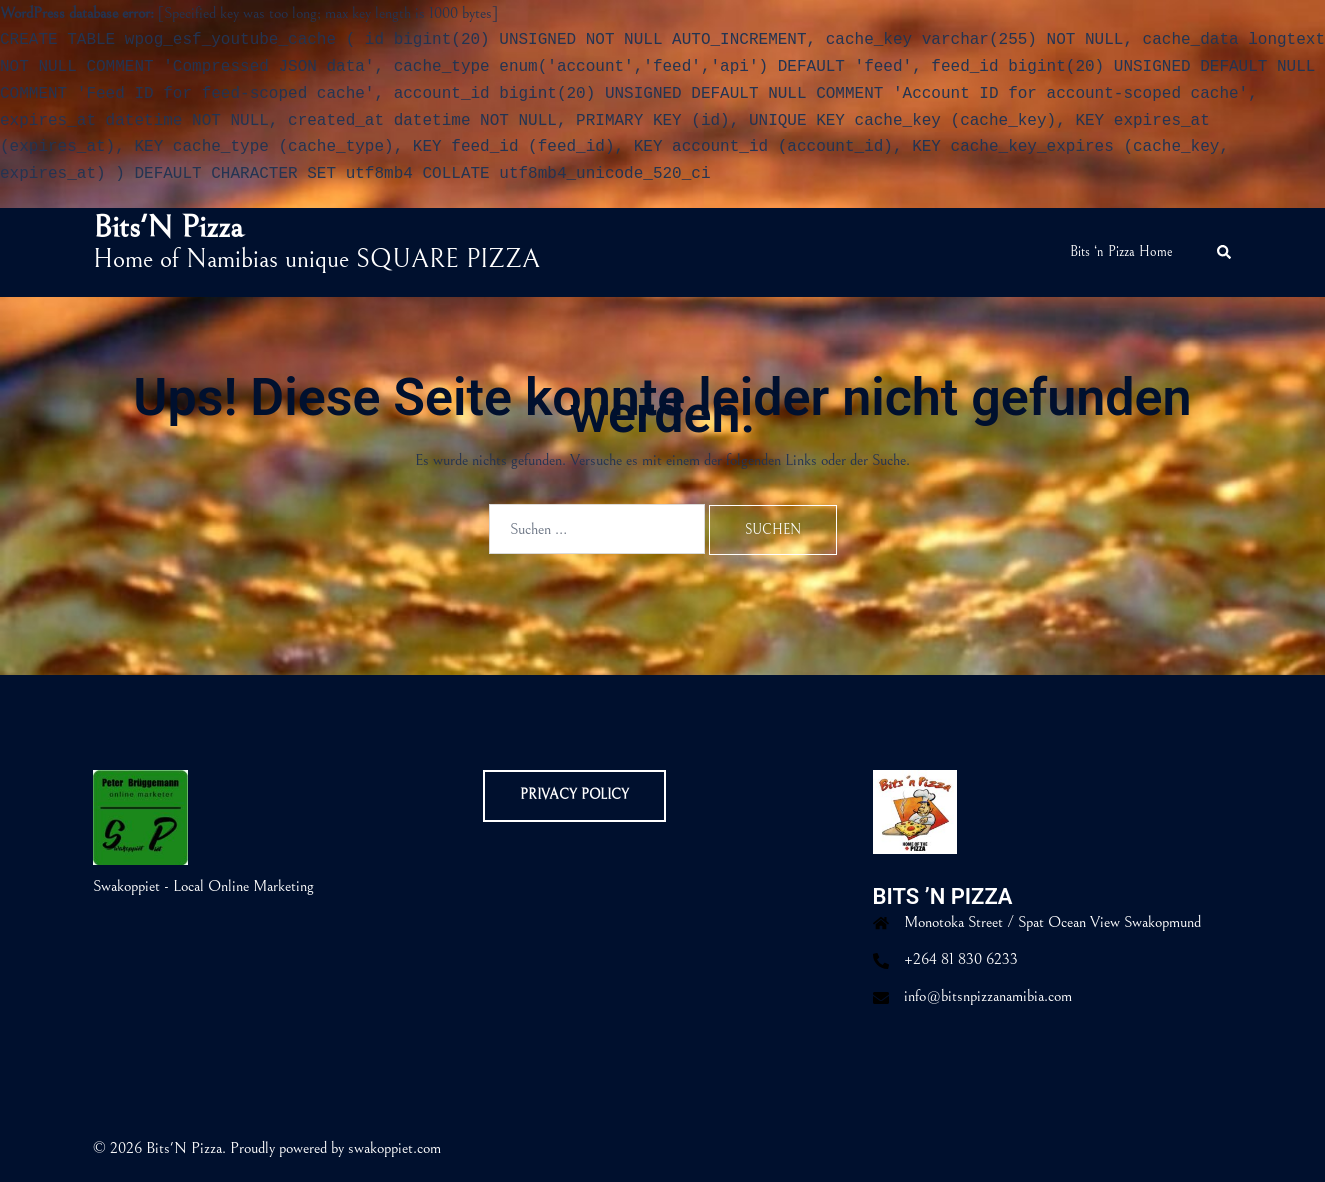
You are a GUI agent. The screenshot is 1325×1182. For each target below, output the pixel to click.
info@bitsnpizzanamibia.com (988, 996)
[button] (1225, 253)
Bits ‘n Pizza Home (1121, 252)
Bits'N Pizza (168, 227)
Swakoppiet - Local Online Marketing (203, 886)
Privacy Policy (574, 795)
